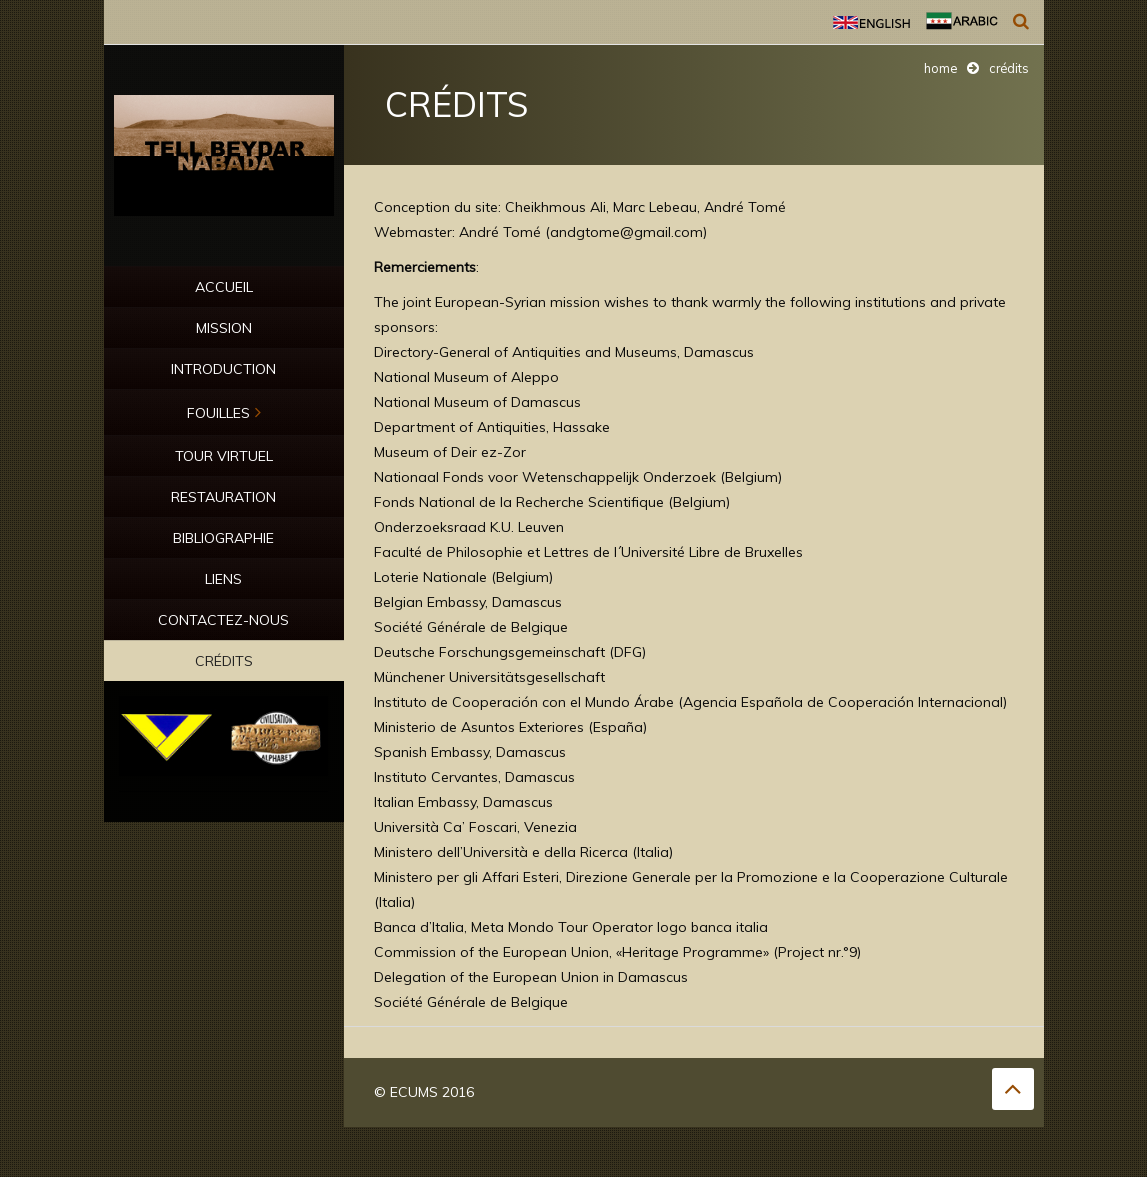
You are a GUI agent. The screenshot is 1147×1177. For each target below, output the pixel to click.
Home (940, 68)
